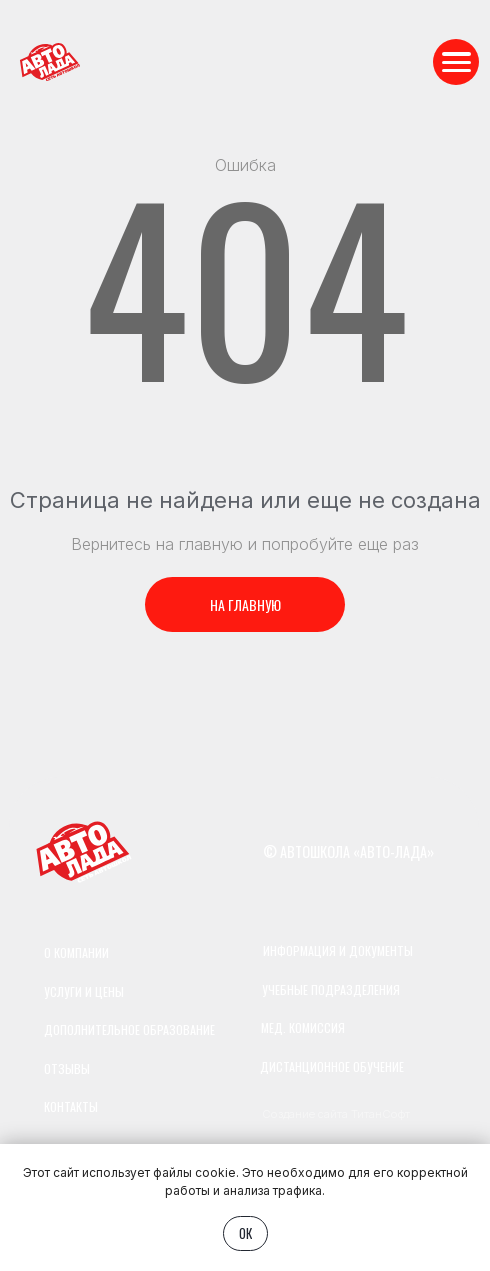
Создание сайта (305, 1114)
